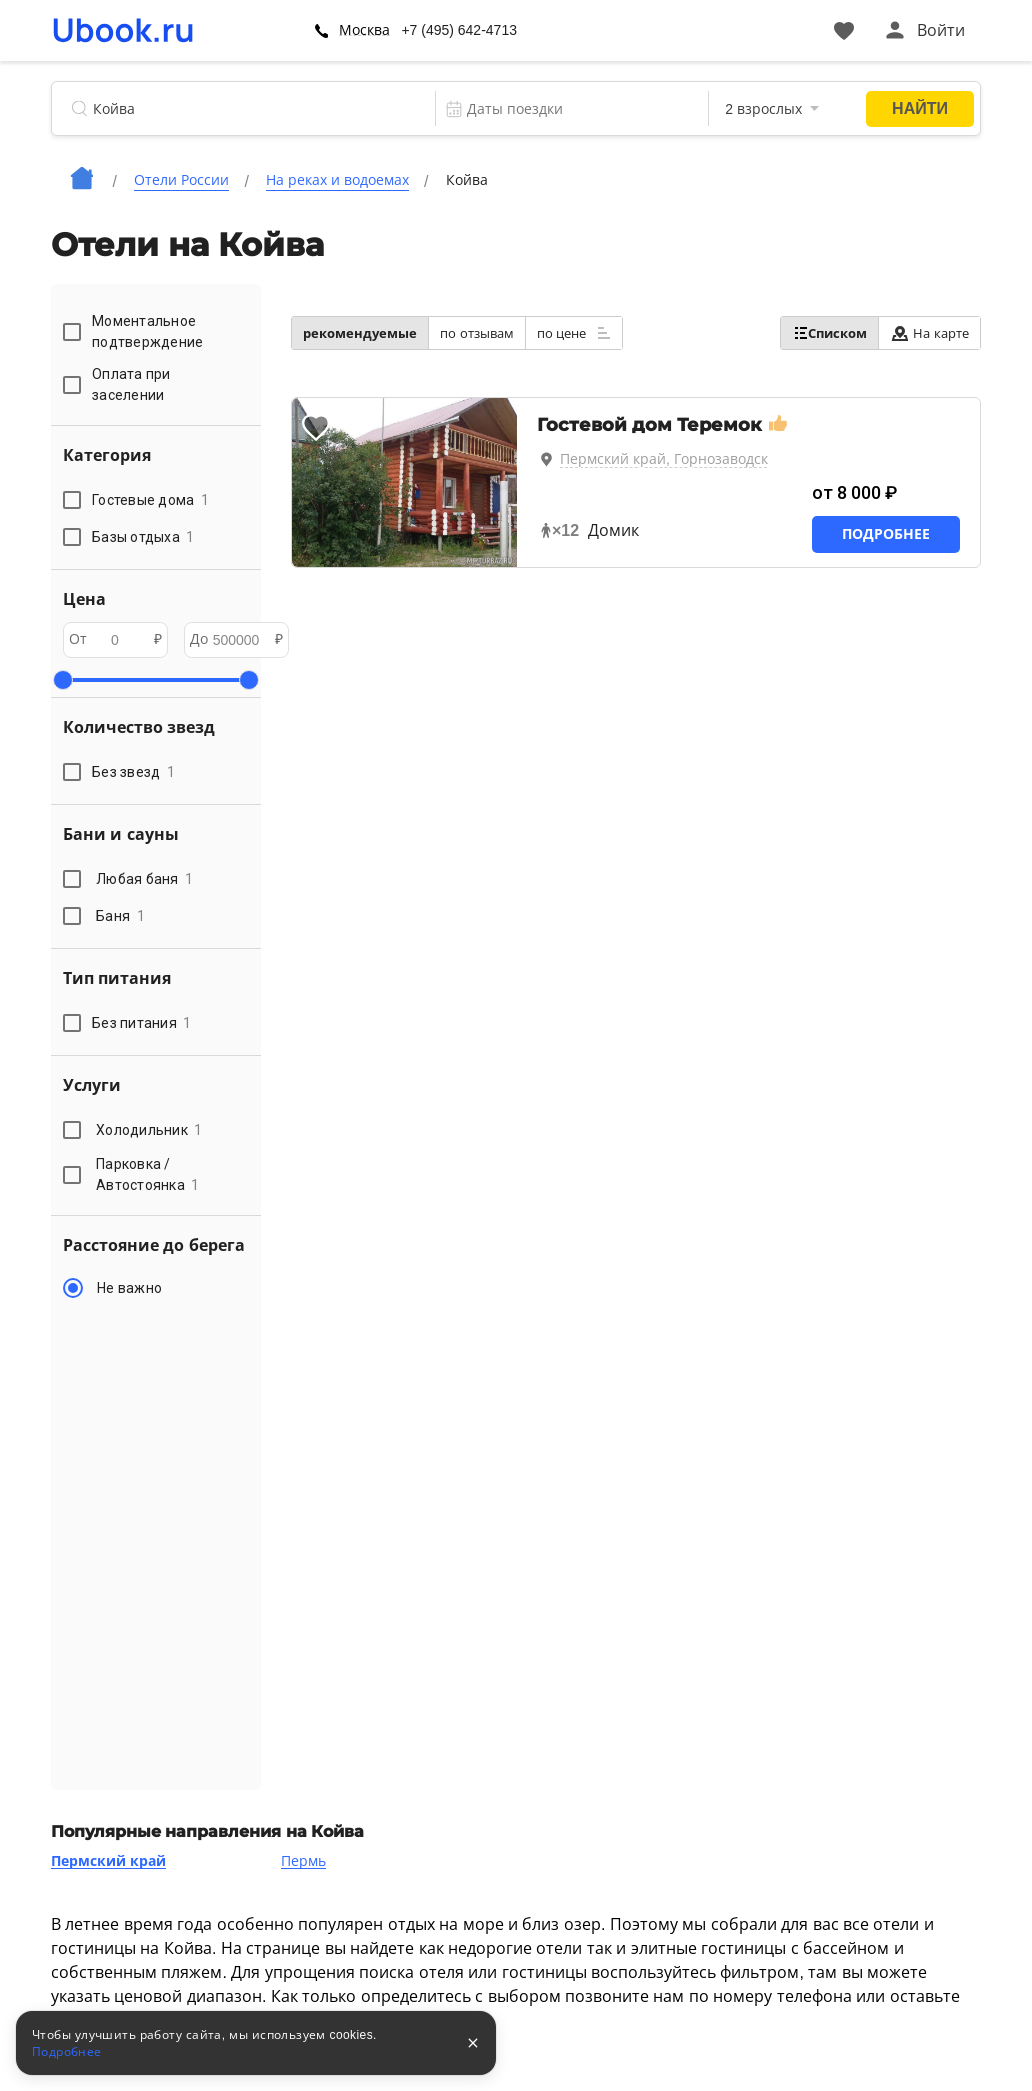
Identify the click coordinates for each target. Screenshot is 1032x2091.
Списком (829, 333)
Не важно (129, 1288)
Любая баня (144, 879)
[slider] (63, 680)
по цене (574, 333)
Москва (365, 30)
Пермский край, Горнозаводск (664, 459)
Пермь (303, 1861)
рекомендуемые (360, 333)
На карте (929, 333)
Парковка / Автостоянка (148, 1174)
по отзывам (477, 333)
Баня (120, 916)
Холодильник (149, 1130)
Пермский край (108, 1861)
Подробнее (886, 534)
